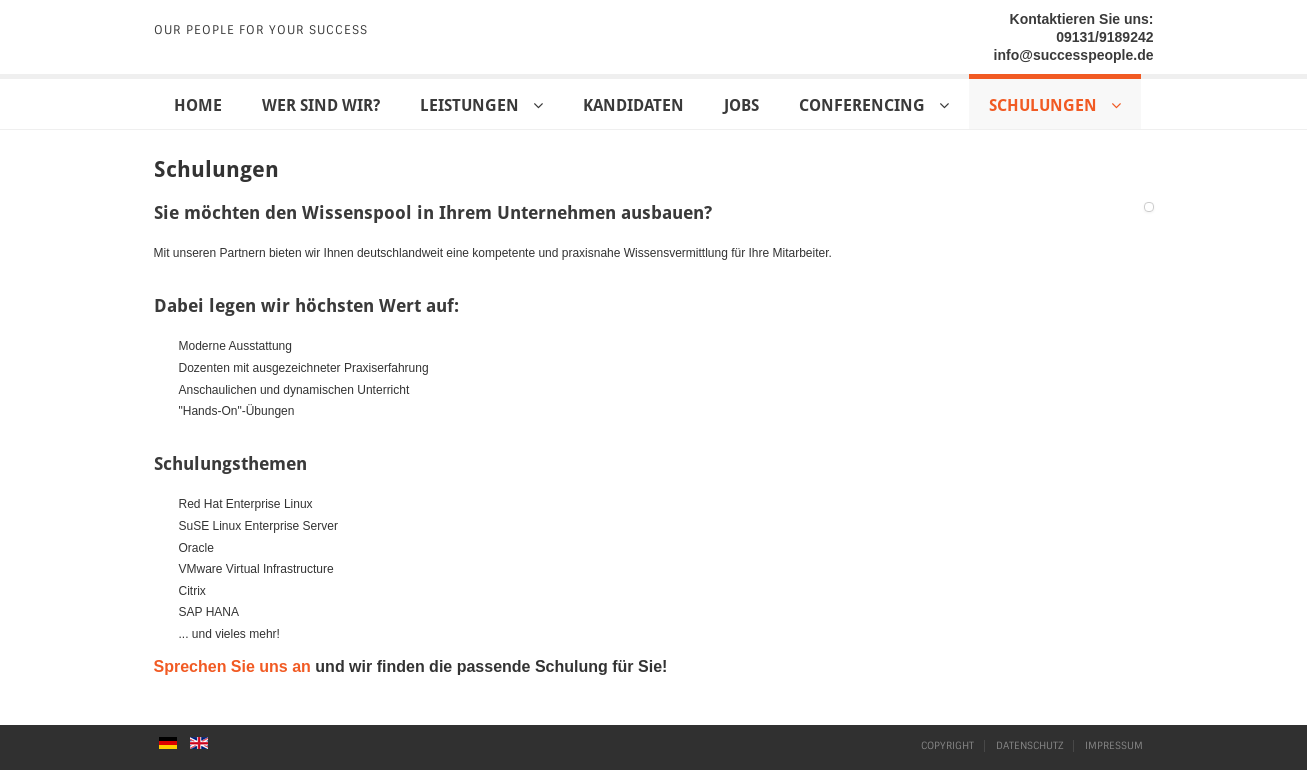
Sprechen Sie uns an (232, 666)
